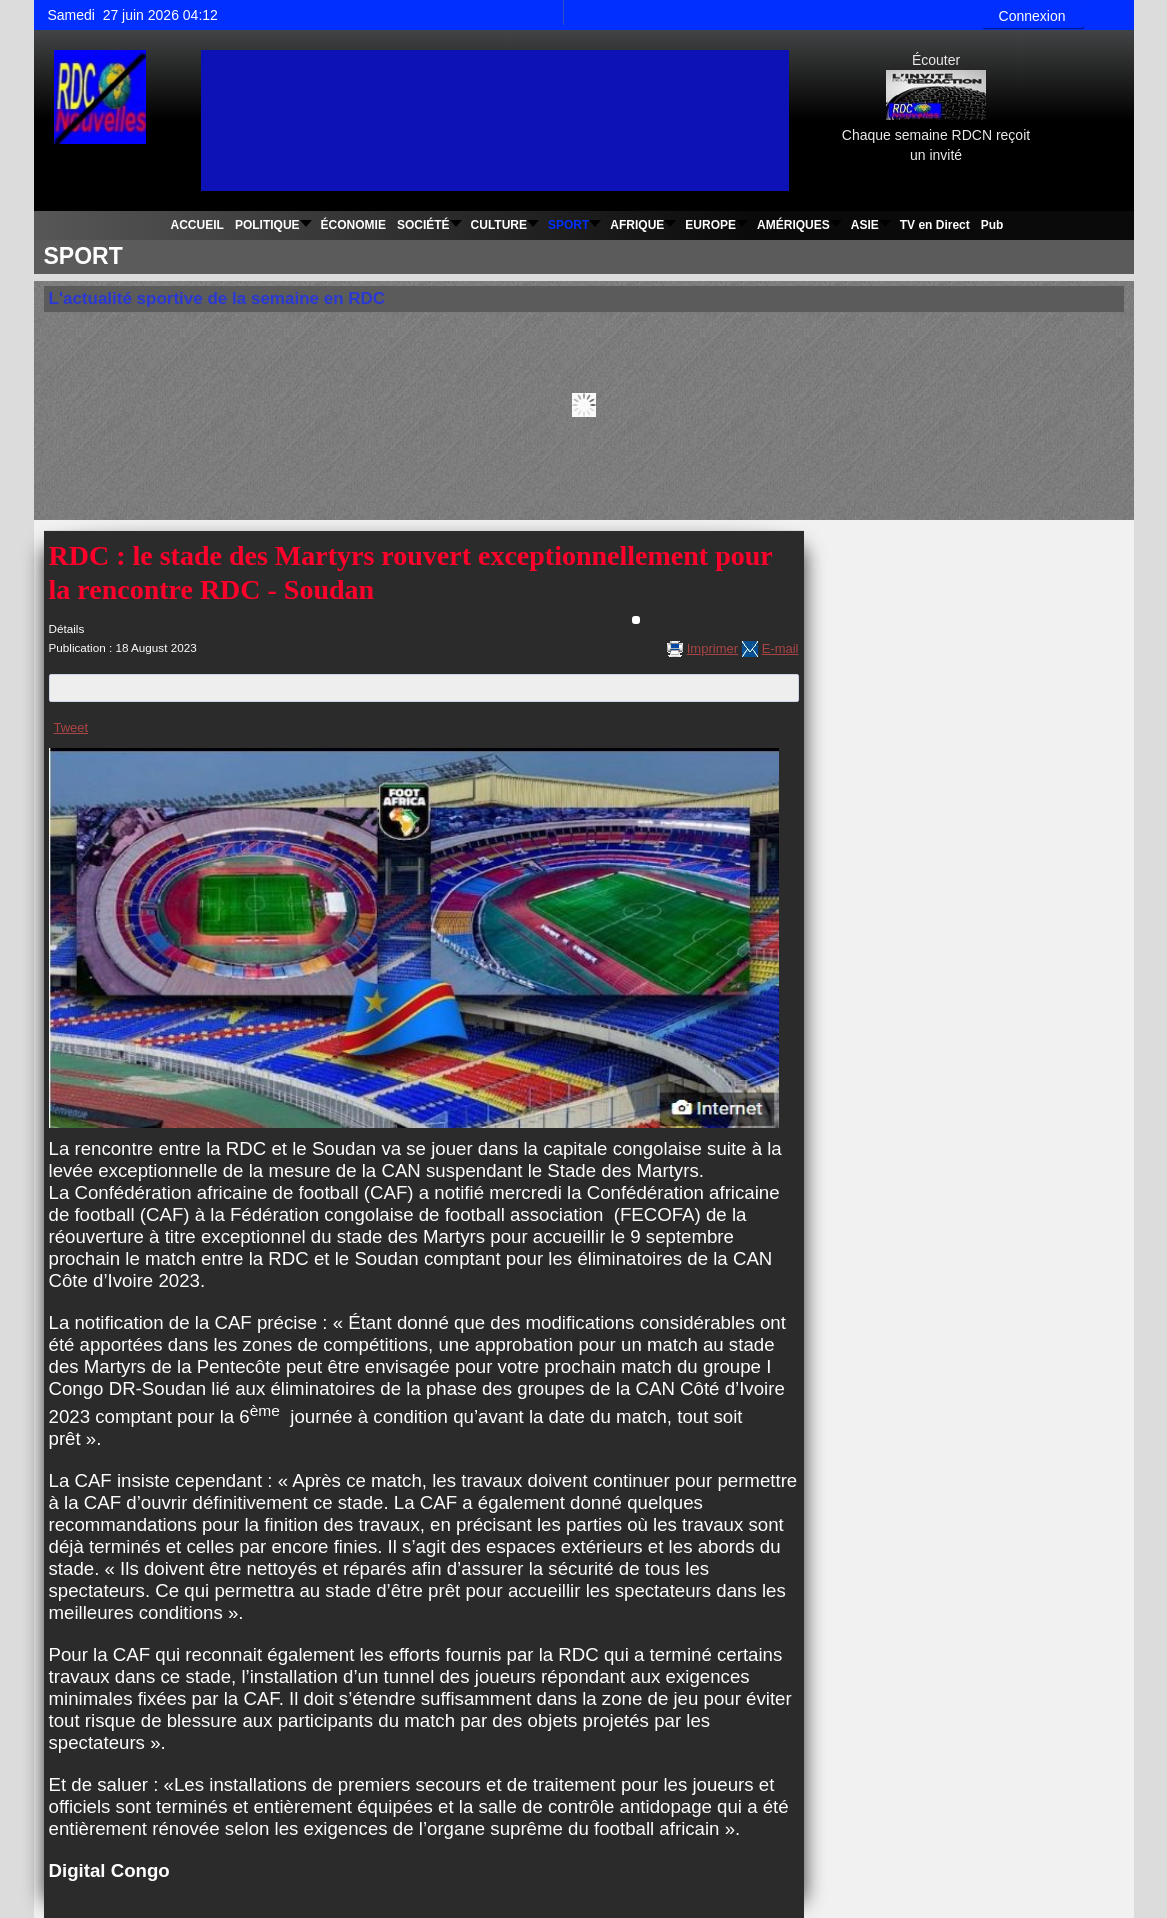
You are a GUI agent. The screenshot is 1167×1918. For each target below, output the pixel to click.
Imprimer (712, 648)
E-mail (780, 648)
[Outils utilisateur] (636, 620)
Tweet (71, 727)
